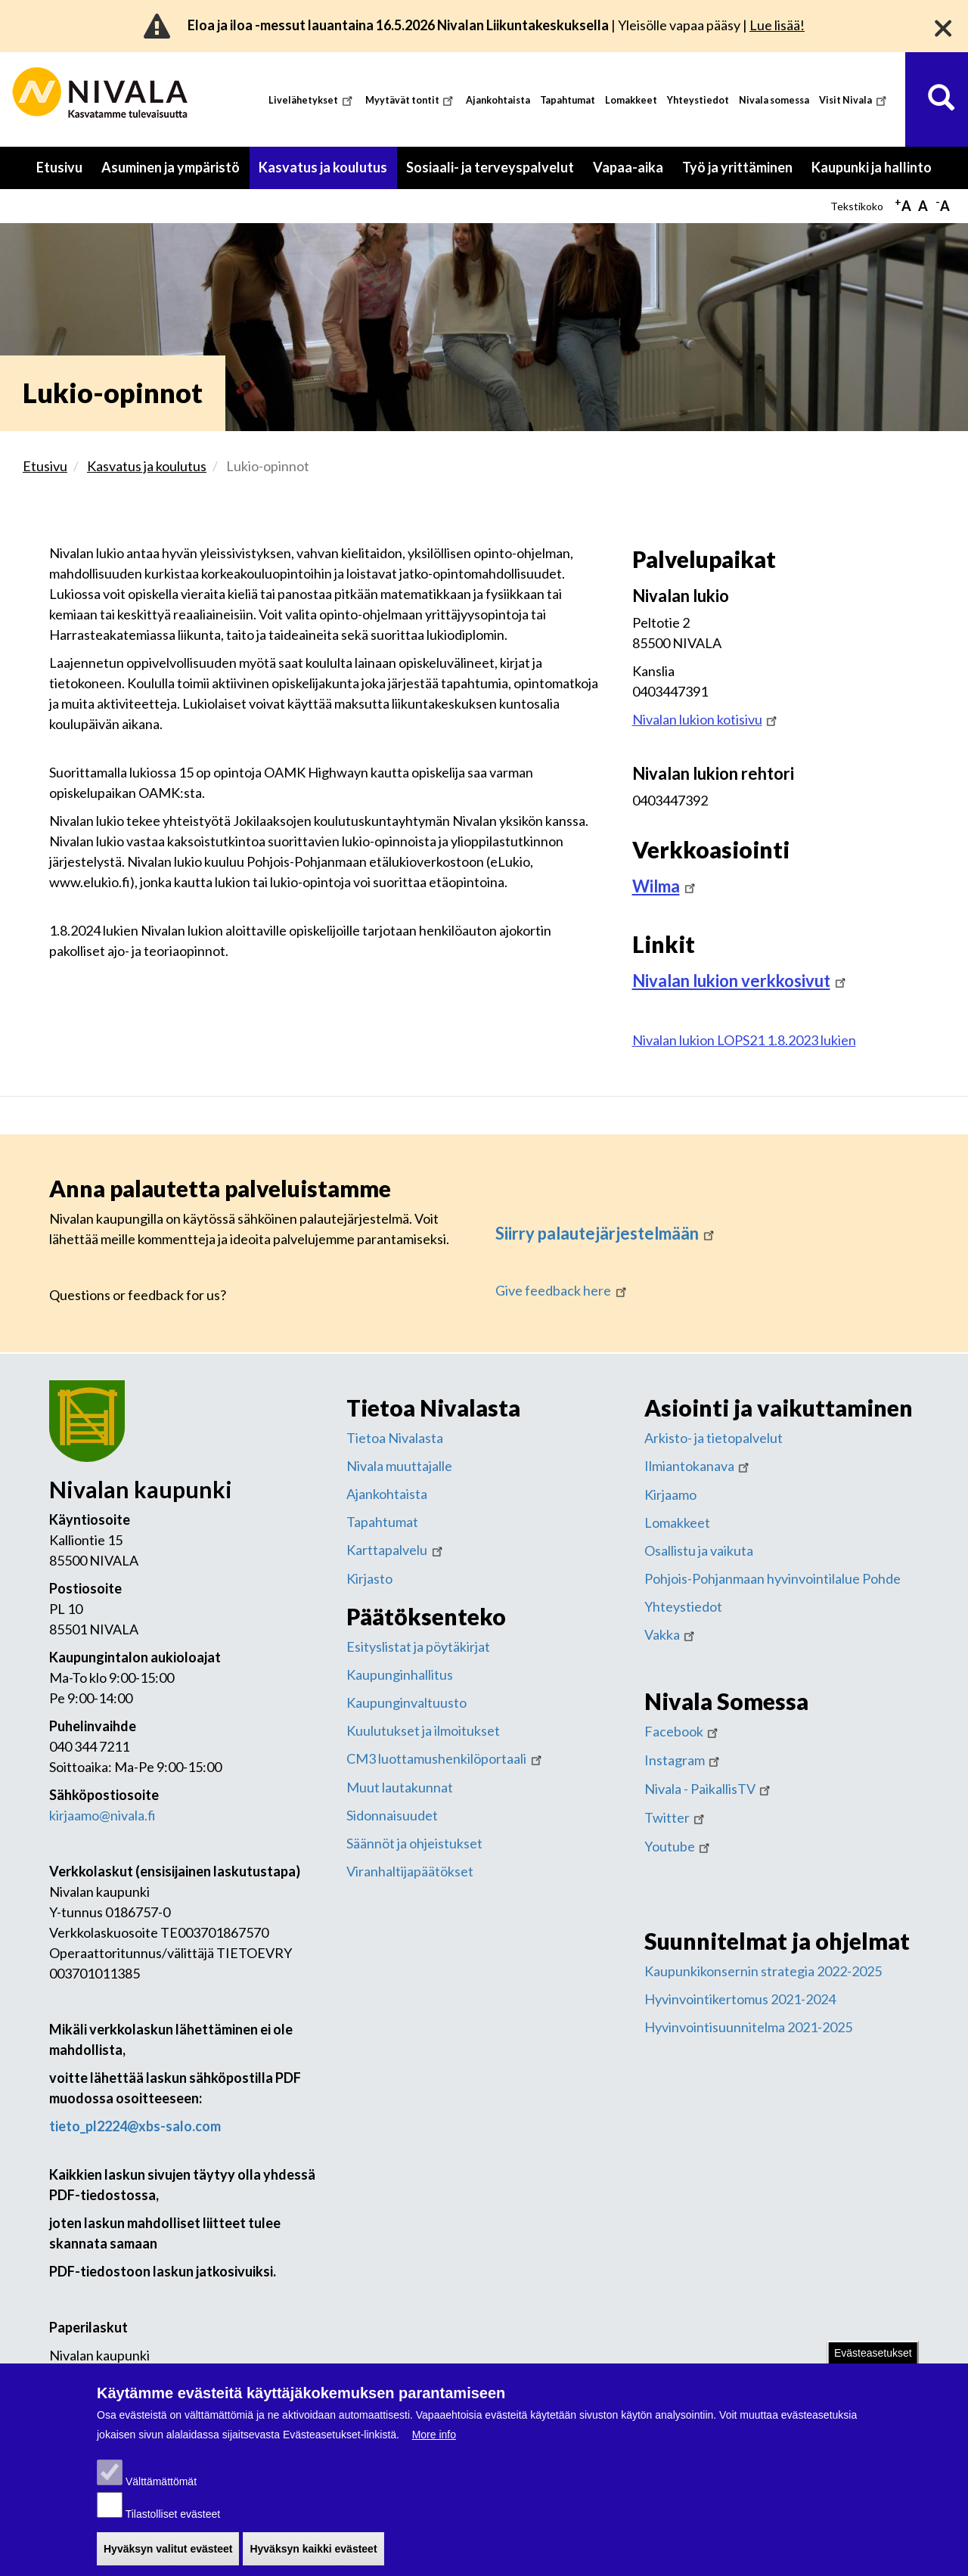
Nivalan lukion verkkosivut (740, 980)
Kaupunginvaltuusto (406, 1702)
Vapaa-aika (628, 167)
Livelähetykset (311, 100)
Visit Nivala (854, 100)
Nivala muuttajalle (399, 1465)
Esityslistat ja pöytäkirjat (418, 1646)
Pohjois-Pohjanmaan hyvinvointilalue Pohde (772, 1578)
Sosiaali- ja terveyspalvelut (490, 167)
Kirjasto (369, 1578)
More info (434, 2444)
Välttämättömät (161, 2490)
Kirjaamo (670, 1494)
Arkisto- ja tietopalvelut (713, 1437)
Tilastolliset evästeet (173, 2523)
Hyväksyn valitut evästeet (168, 2558)
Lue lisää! (777, 25)
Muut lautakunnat (399, 1787)
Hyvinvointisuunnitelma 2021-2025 (748, 2027)
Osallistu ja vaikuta (698, 1550)
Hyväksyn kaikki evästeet (313, 2558)
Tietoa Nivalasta (394, 1437)
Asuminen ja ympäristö (170, 167)
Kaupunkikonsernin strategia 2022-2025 (763, 1971)
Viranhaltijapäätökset (409, 1871)
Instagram (683, 1760)
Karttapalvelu (395, 1549)
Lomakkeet (631, 100)
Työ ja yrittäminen (737, 167)
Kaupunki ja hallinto (871, 167)
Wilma (665, 886)
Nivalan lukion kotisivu (706, 719)
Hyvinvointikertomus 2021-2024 (740, 1999)
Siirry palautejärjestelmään (606, 1233)
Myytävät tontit (411, 100)
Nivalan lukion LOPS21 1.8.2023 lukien (744, 1040)
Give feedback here (562, 1290)
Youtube (678, 1846)
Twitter (676, 1817)
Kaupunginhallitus (399, 1674)
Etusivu (59, 167)
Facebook (682, 1731)
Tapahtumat (567, 100)
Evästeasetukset (873, 2362)
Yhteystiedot (698, 100)
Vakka (671, 1634)
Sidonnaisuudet (392, 1815)
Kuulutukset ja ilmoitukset (423, 1730)
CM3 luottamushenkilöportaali (445, 1758)
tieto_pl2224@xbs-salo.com (135, 2126)
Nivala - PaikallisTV (709, 1788)
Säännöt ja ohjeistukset (414, 1843)
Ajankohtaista (498, 100)
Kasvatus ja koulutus (323, 167)
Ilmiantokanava (698, 1465)
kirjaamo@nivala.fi (102, 1815)
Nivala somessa (774, 100)
